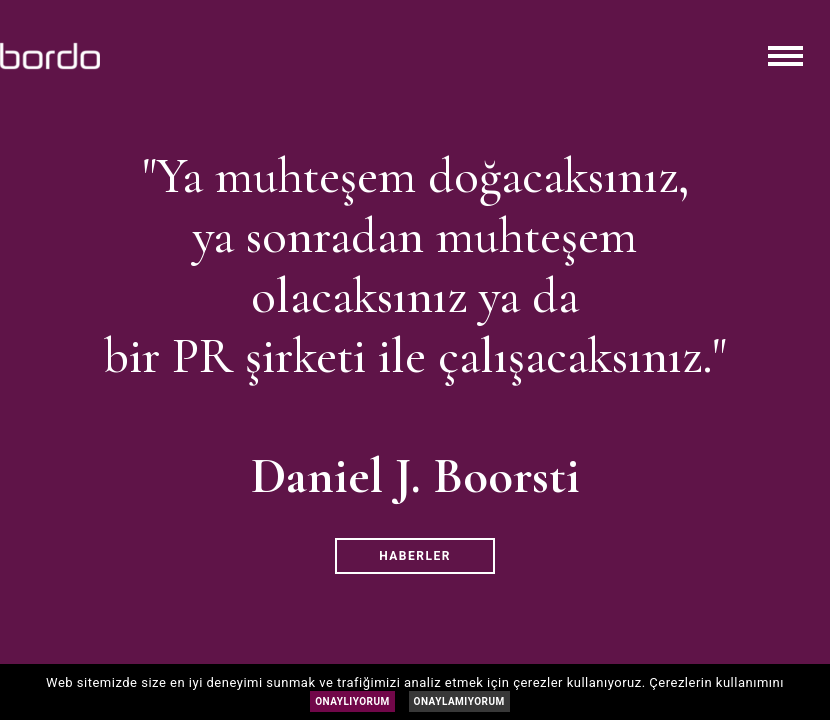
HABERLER (415, 556)
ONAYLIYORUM (352, 701)
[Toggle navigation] (785, 56)
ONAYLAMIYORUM (459, 701)
